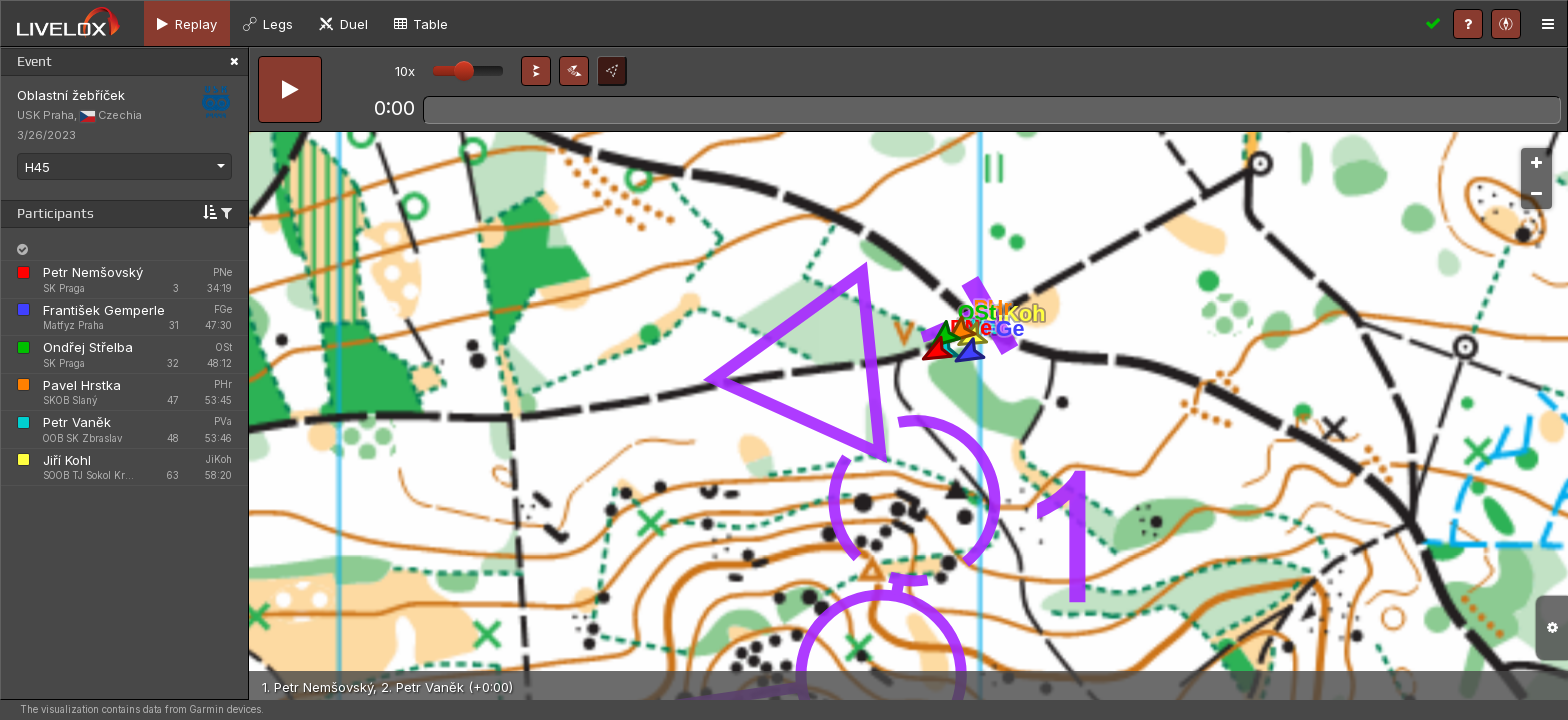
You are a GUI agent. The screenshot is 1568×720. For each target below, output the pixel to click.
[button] (536, 71)
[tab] (187, 23)
